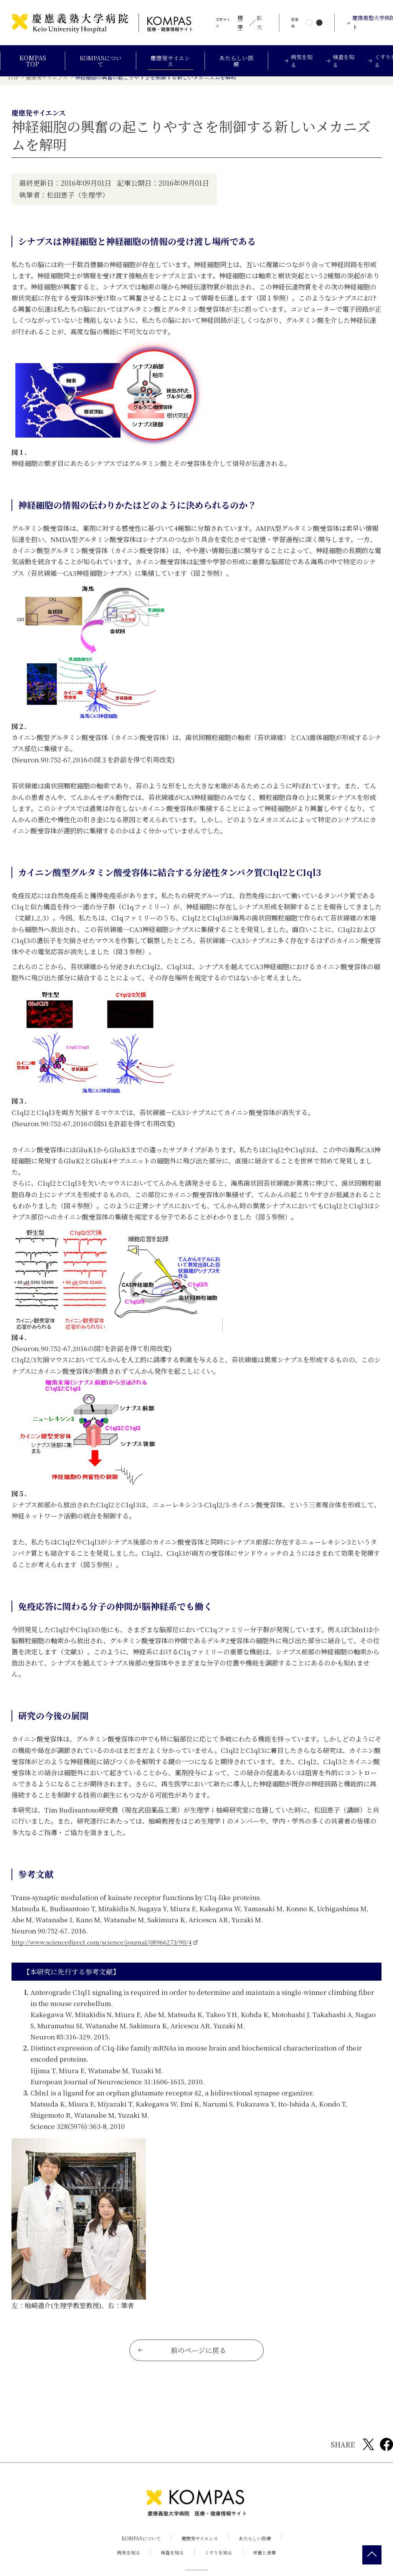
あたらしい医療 (239, 60)
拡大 (259, 22)
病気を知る (124, 2562)
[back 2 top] (371, 2554)
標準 (240, 22)
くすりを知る (220, 2562)
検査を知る (171, 2562)
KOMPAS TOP (31, 60)
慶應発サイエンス (171, 60)
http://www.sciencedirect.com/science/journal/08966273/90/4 (109, 1949)
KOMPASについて (100, 60)
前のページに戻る (181, 2360)
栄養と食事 (268, 2562)
